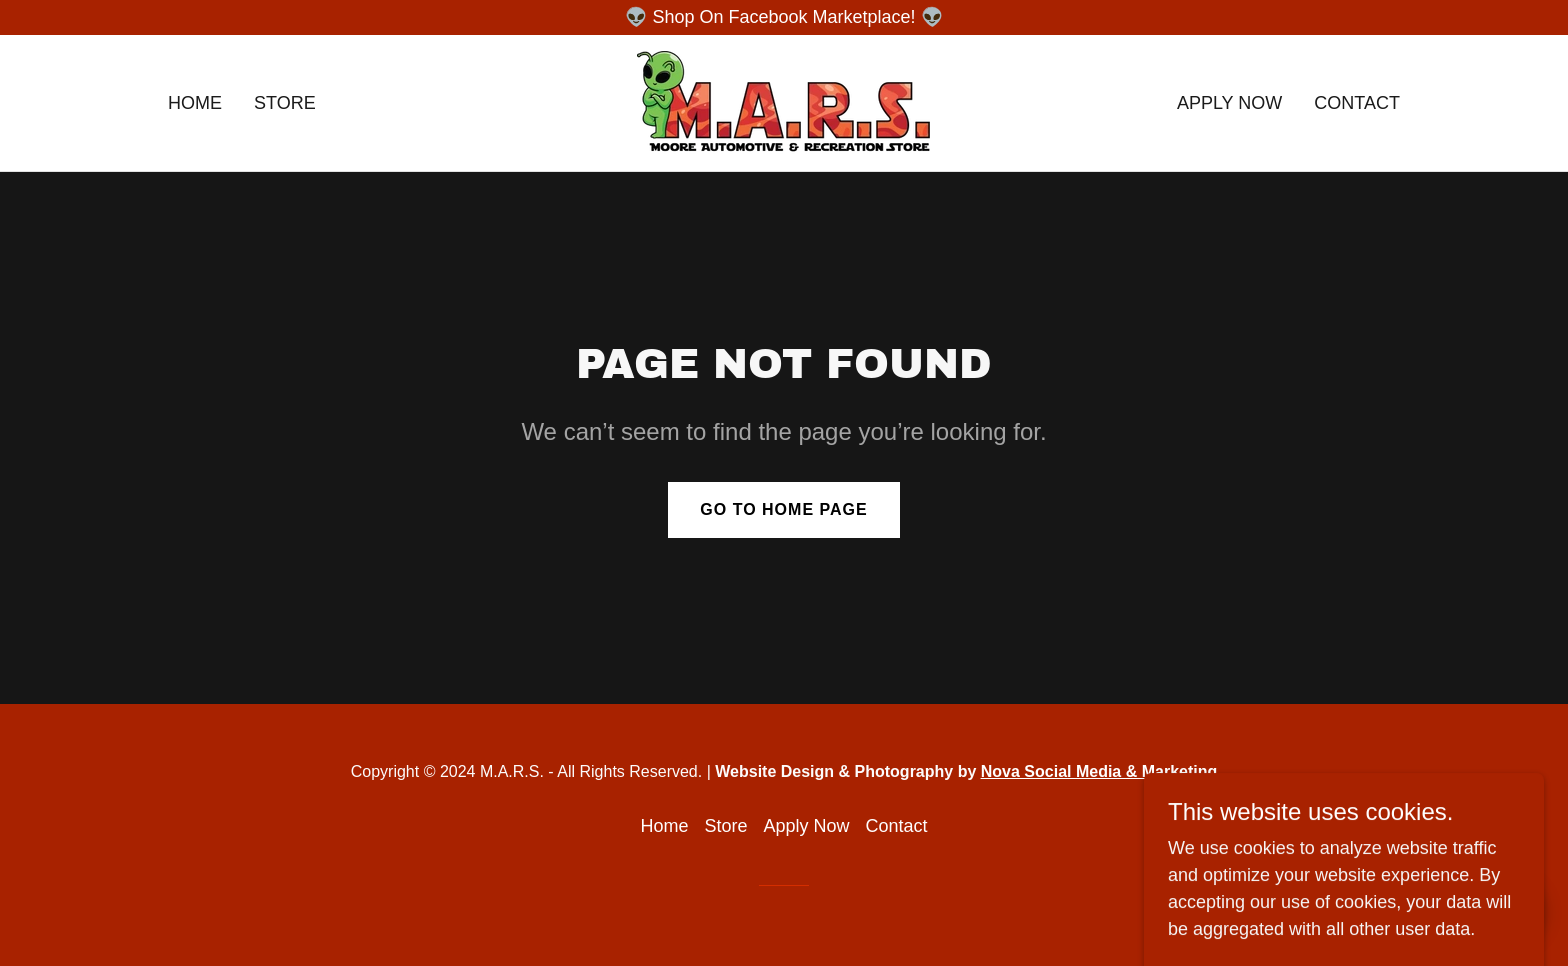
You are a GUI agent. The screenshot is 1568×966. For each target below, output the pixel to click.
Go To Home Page (783, 509)
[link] (783, 102)
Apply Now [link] (1229, 103)
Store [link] (285, 103)
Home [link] (195, 103)
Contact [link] (1357, 103)
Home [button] (664, 826)
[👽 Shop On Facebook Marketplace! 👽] (784, 17)
